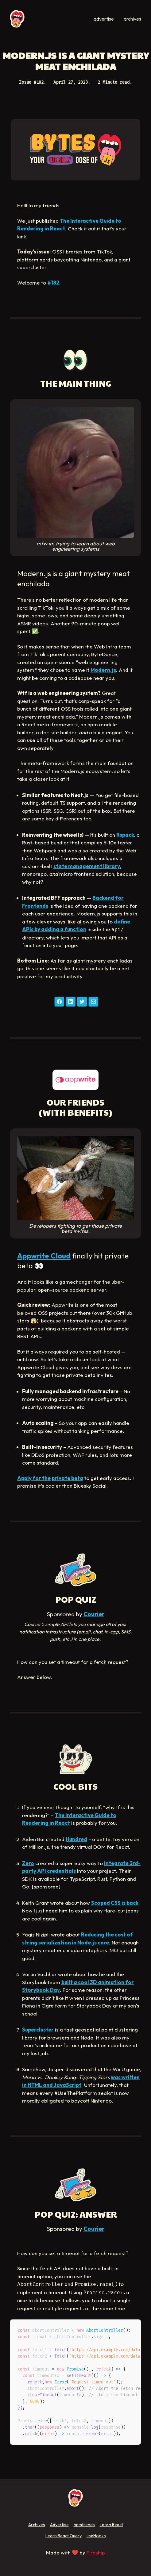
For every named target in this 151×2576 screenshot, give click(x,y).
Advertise (59, 2524)
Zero (28, 1863)
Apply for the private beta (50, 1478)
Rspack (125, 834)
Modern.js (103, 670)
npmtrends (84, 2524)
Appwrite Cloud (44, 1255)
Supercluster (38, 2029)
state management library (86, 866)
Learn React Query (63, 2535)
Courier (93, 1614)
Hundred (76, 1839)
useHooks (96, 2535)
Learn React (111, 2524)
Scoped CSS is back (114, 1903)
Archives (36, 2524)
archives (132, 19)
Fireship (96, 2552)
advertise (104, 19)
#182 (53, 282)
